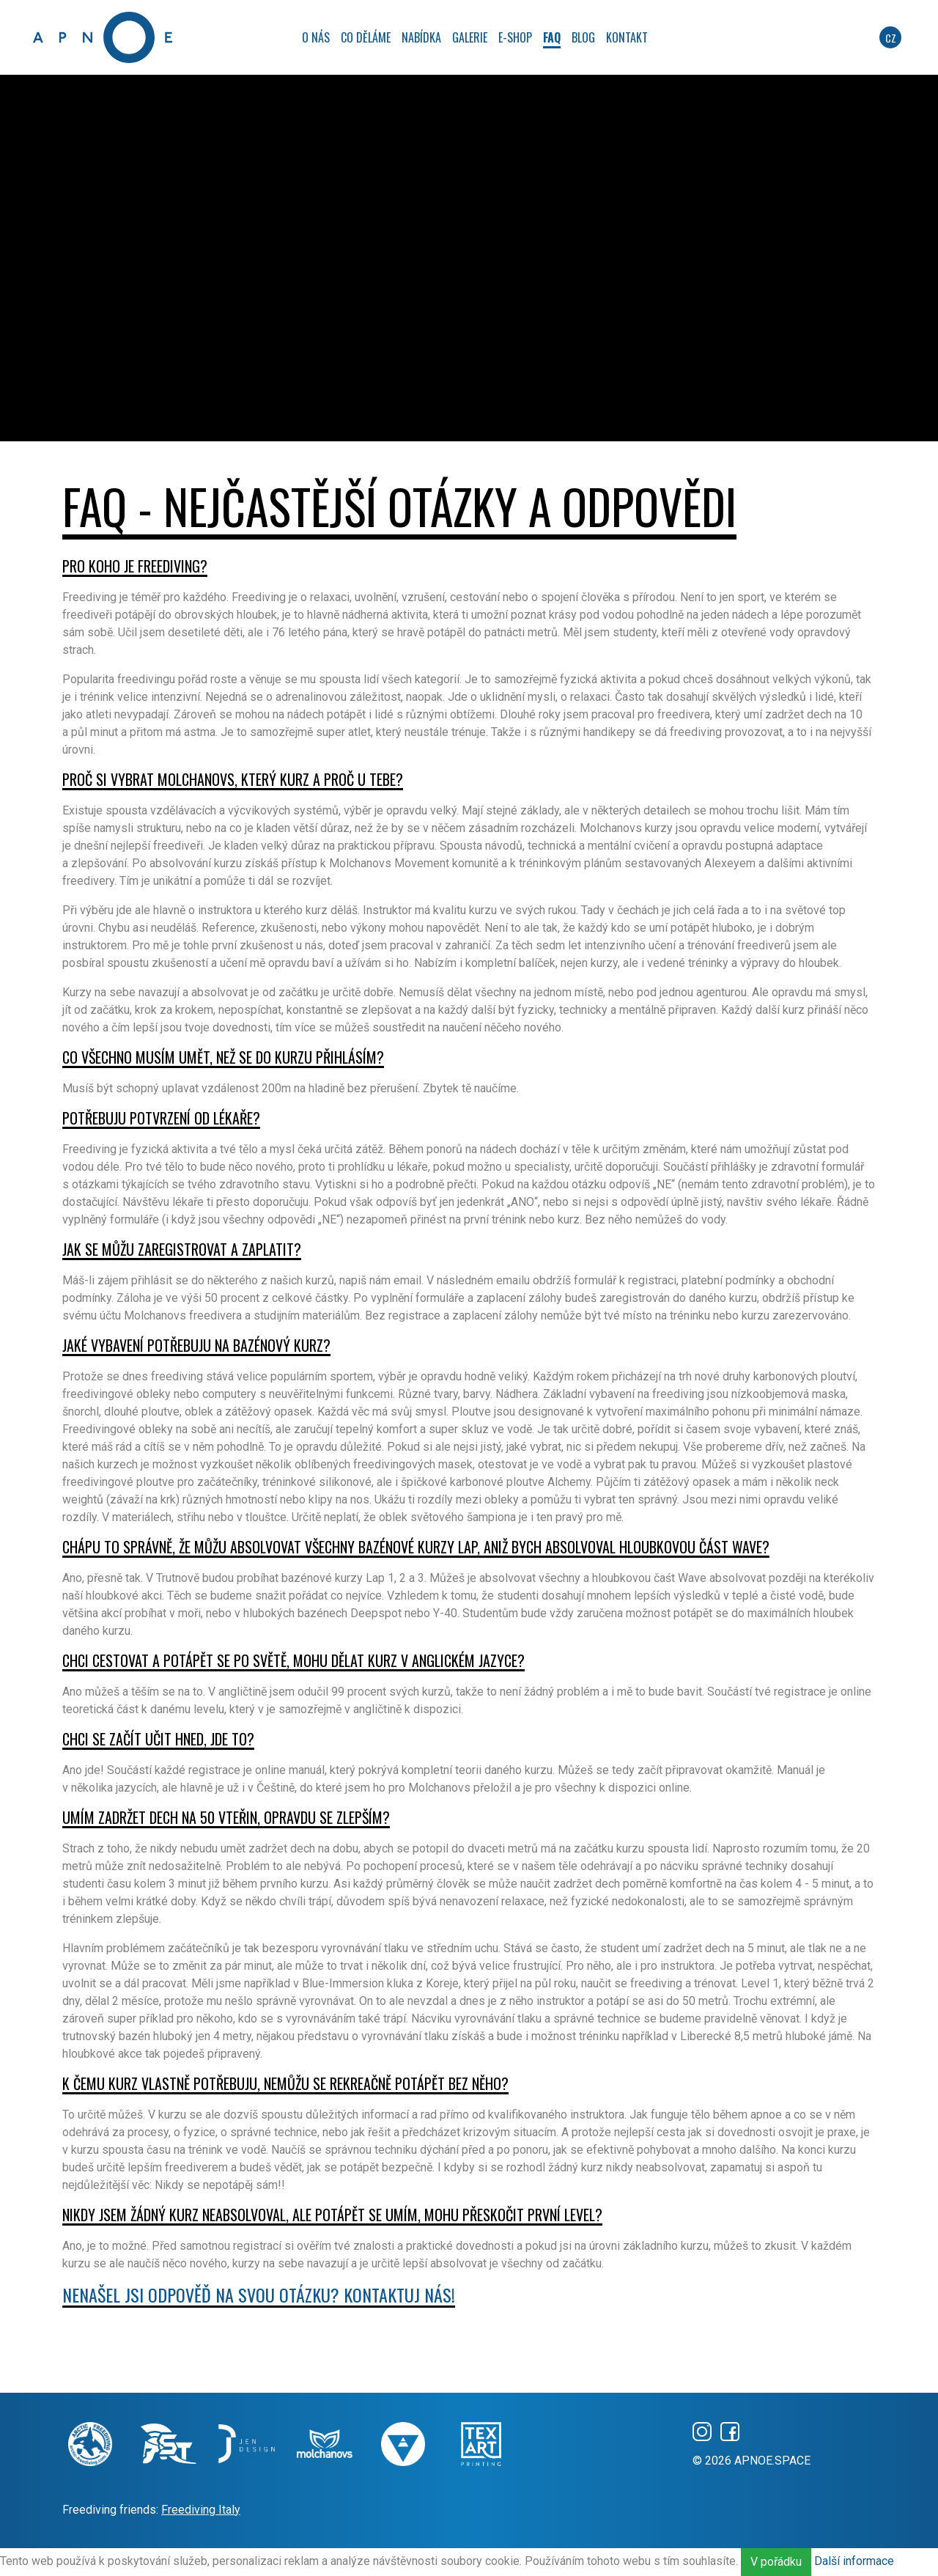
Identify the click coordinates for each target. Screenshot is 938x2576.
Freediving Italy (200, 2510)
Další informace (854, 2561)
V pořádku (776, 2562)
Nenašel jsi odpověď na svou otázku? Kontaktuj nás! (258, 2294)
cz (890, 37)
